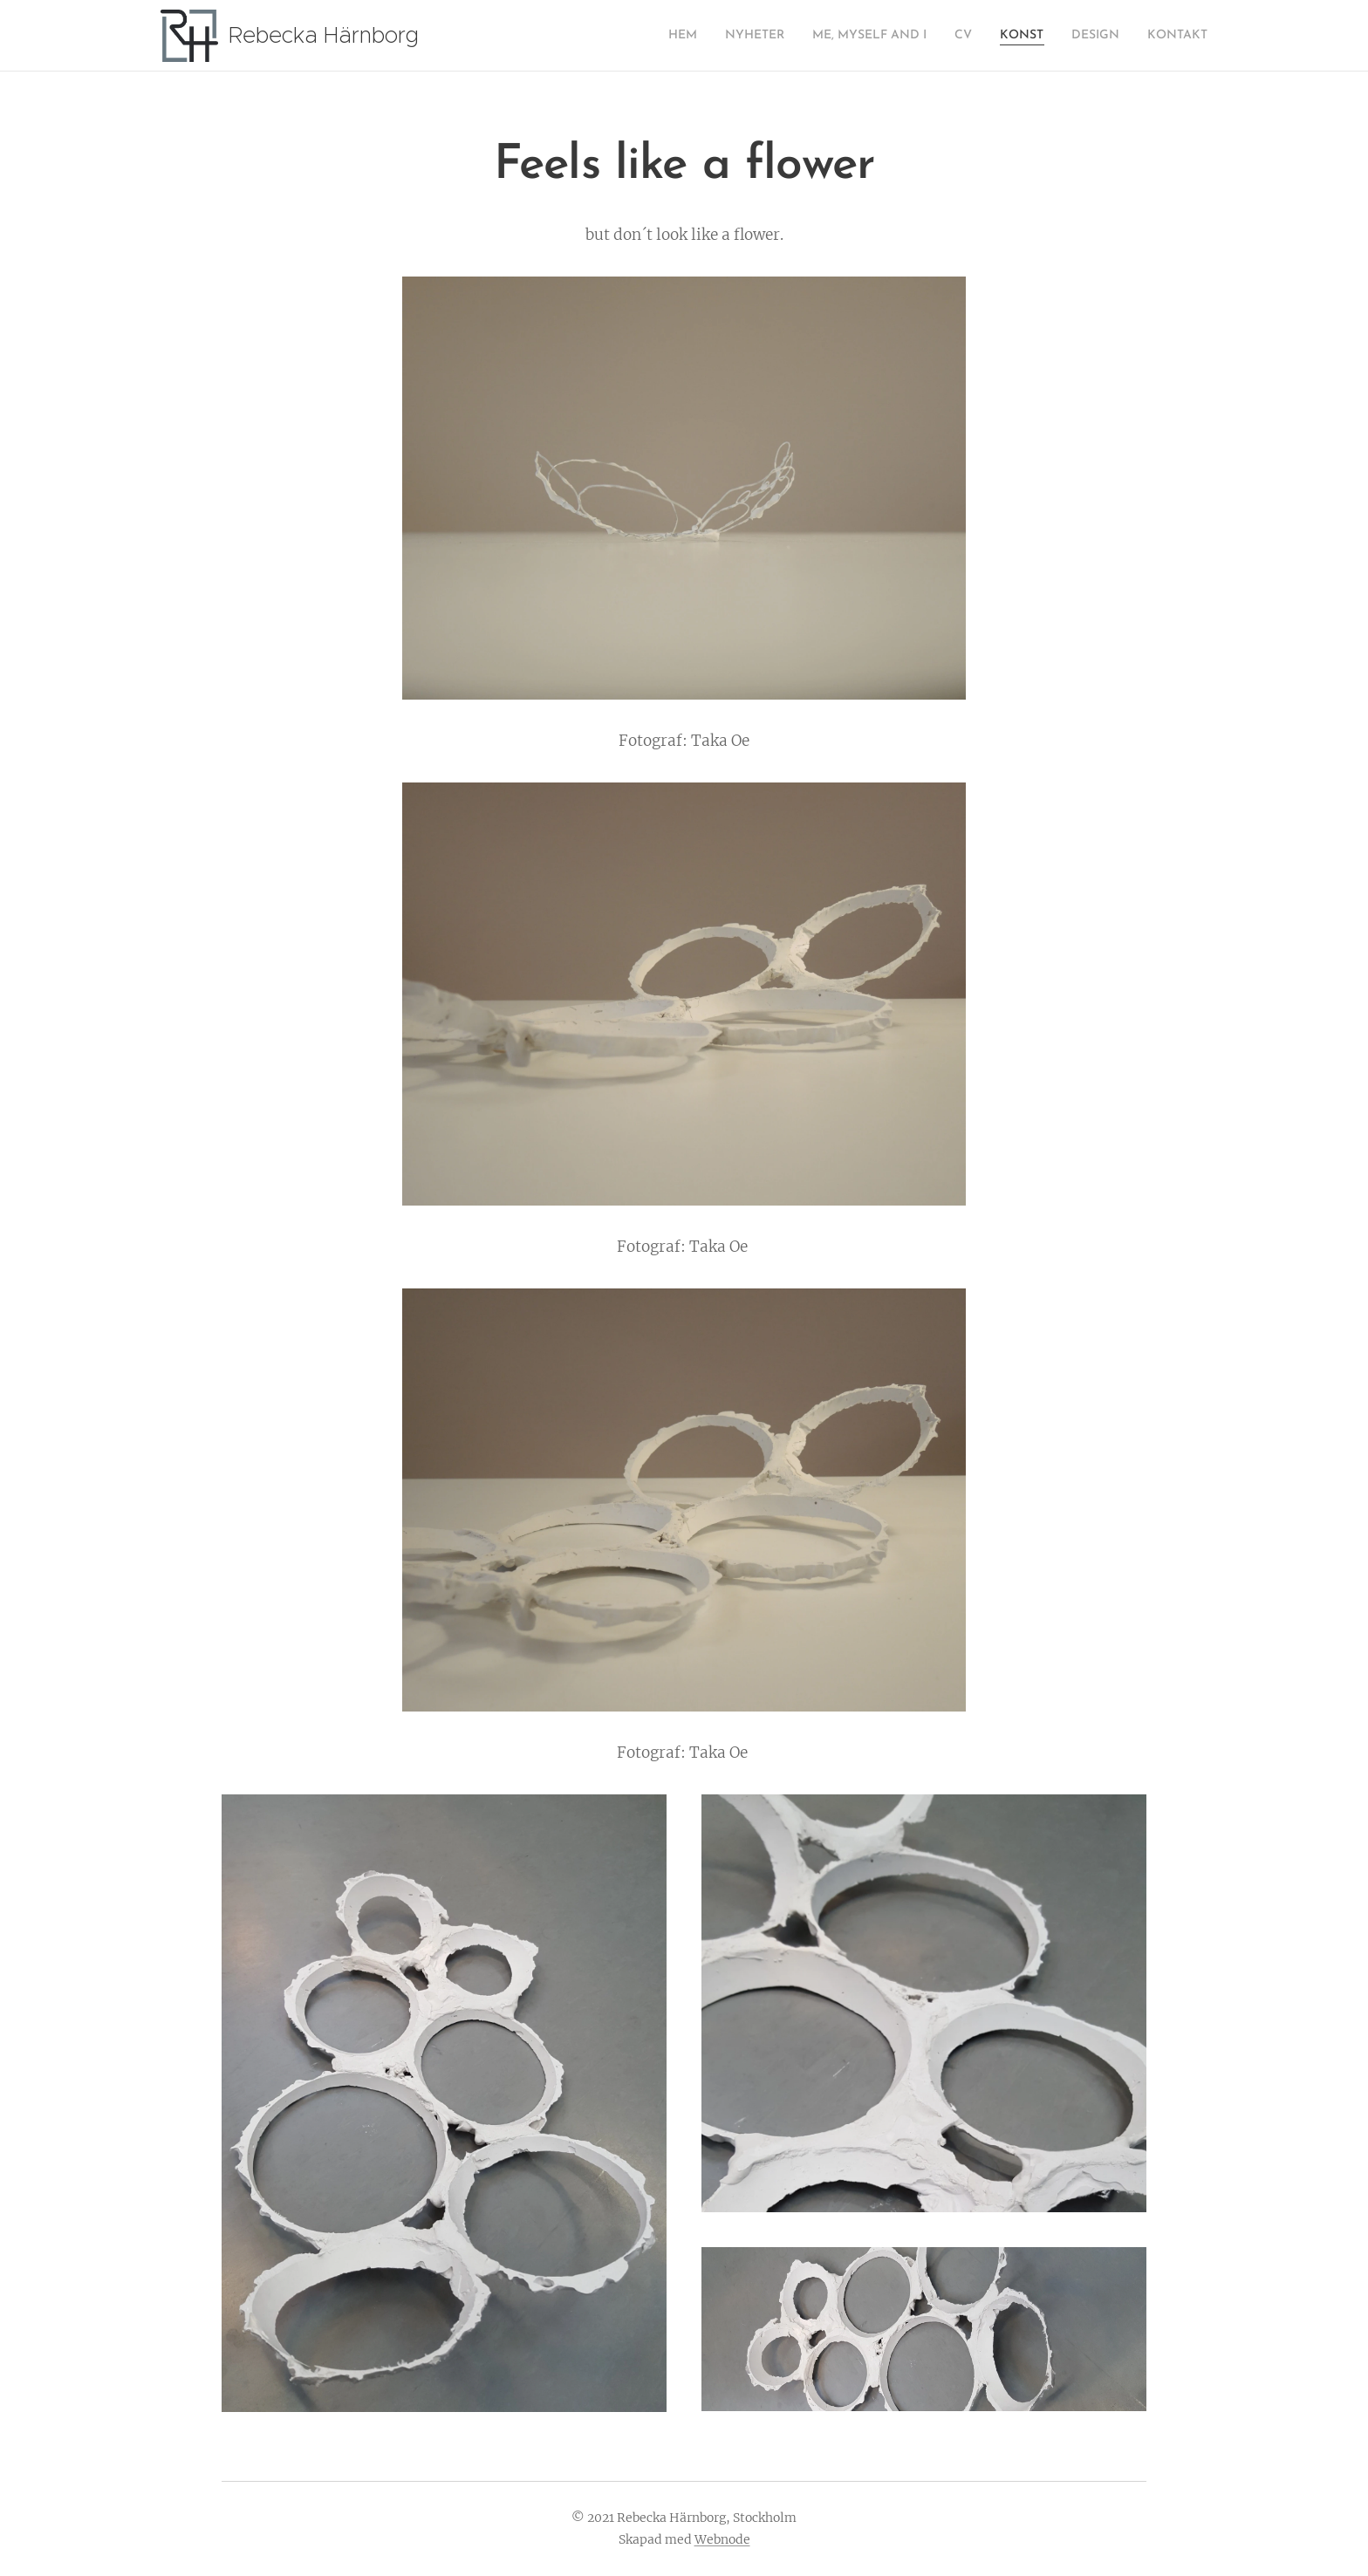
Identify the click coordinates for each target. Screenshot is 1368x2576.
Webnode (722, 2539)
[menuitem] (629, 36)
